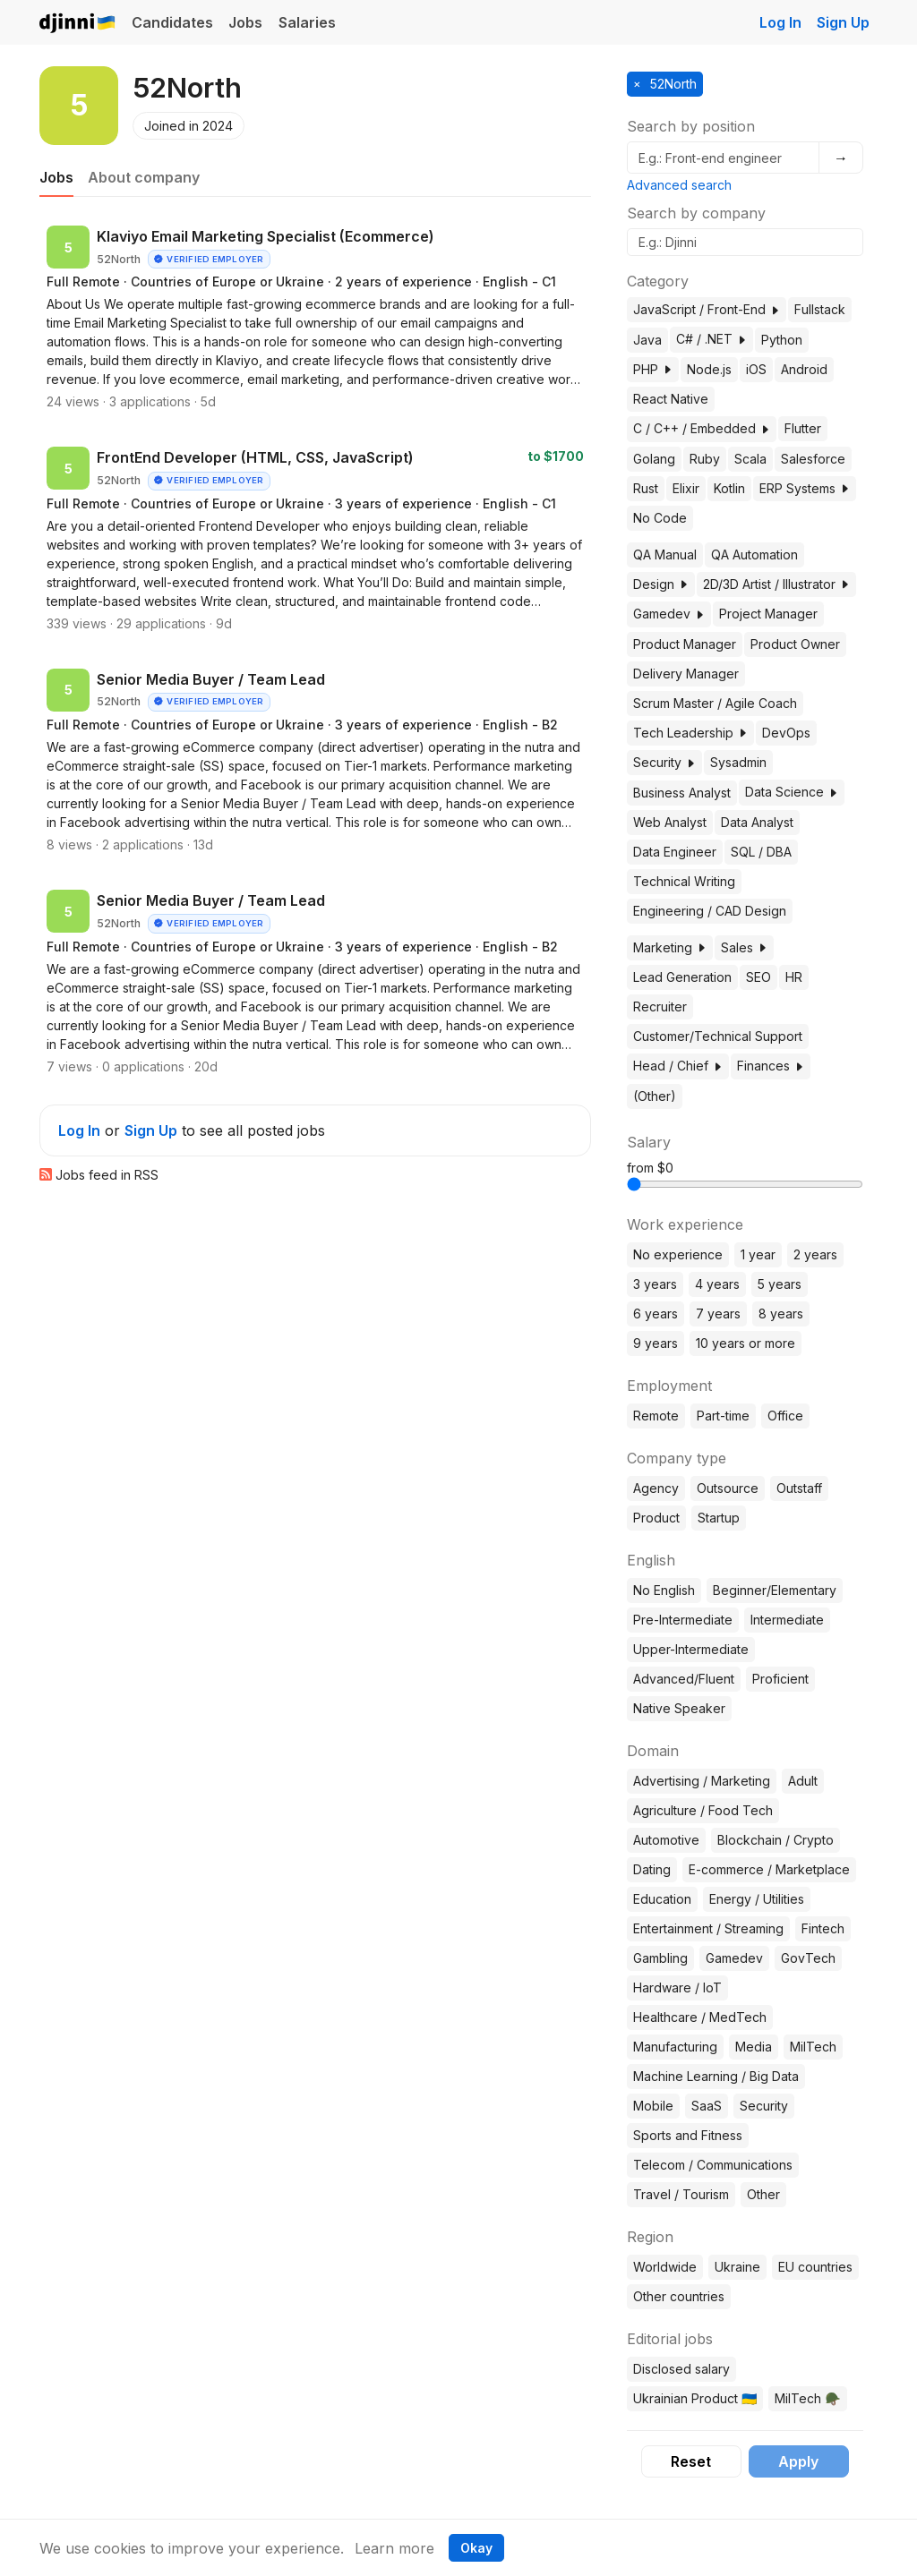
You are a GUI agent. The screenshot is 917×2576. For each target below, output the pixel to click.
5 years (779, 1284)
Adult (803, 1780)
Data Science (791, 791)
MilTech (813, 2046)
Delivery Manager (686, 673)
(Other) (654, 1096)
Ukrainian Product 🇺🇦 (695, 2398)
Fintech (822, 1928)
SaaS (706, 2105)
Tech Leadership (690, 732)
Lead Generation (682, 977)
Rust (645, 488)
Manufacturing (675, 2046)
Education (662, 1898)
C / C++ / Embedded (701, 428)
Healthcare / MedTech (700, 2017)
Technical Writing (684, 881)
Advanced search (679, 184)
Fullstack (819, 309)
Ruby (705, 458)
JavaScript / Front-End (706, 309)
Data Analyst (757, 822)
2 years (815, 1254)
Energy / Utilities (756, 1898)
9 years (655, 1343)
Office (785, 1415)
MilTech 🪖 (807, 2398)
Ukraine (737, 2266)
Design (661, 584)
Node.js (709, 369)
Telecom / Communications (713, 2164)
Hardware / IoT (677, 1987)
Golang (654, 458)
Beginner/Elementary (774, 1590)
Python (781, 339)
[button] (774, 310)
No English (664, 1590)
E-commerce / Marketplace (769, 1869)
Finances (770, 1065)
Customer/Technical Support (717, 1036)
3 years (655, 1284)
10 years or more (745, 1343)
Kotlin (729, 488)
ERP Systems (804, 488)
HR (793, 977)
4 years (717, 1284)
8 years (780, 1313)
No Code (660, 517)
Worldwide (665, 2266)
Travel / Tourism (681, 2194)
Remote (656, 1415)
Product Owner (795, 644)
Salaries (307, 22)
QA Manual (665, 554)
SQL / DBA (761, 851)
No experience (678, 1254)
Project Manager (768, 613)
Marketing (670, 947)
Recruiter (660, 1006)
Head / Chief (678, 1065)
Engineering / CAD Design (709, 910)
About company (144, 177)
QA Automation (754, 554)
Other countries (678, 2296)
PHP (653, 369)
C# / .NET (711, 338)
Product (656, 1517)
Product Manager (684, 644)
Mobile (653, 2105)
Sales (744, 947)
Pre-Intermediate (683, 1619)
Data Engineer (674, 851)
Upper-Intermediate (691, 1649)
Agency (656, 1488)
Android (804, 369)
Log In (780, 22)
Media (753, 2046)
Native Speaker (679, 1708)
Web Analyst (670, 822)
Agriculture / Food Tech (703, 1810)
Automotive (666, 1839)
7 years (718, 1313)
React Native (670, 398)
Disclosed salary (681, 2368)
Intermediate (787, 1619)
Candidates (172, 22)
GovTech (808, 1958)
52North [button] (672, 83)
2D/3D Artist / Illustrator (776, 584)
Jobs (245, 22)
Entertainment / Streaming (708, 1928)
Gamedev (669, 613)
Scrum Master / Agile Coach (715, 703)
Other (763, 2194)
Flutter (802, 428)
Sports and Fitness (687, 2135)
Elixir (686, 488)
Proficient (780, 1678)
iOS (756, 369)
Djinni (77, 24)
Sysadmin (738, 762)
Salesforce (813, 458)
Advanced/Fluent (683, 1678)
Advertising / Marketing (701, 1780)
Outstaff (799, 1488)
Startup (719, 1517)
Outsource (727, 1488)
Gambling (660, 1958)
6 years (655, 1313)
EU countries (815, 2266)
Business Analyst (682, 792)
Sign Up (843, 22)
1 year (758, 1254)
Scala (750, 458)
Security (664, 762)
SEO (758, 977)
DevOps (786, 732)
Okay (476, 2547)
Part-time (723, 1415)
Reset (691, 2461)
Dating (652, 1869)
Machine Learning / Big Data (716, 2076)
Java (647, 339)
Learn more (394, 2548)
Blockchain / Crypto (775, 1839)
